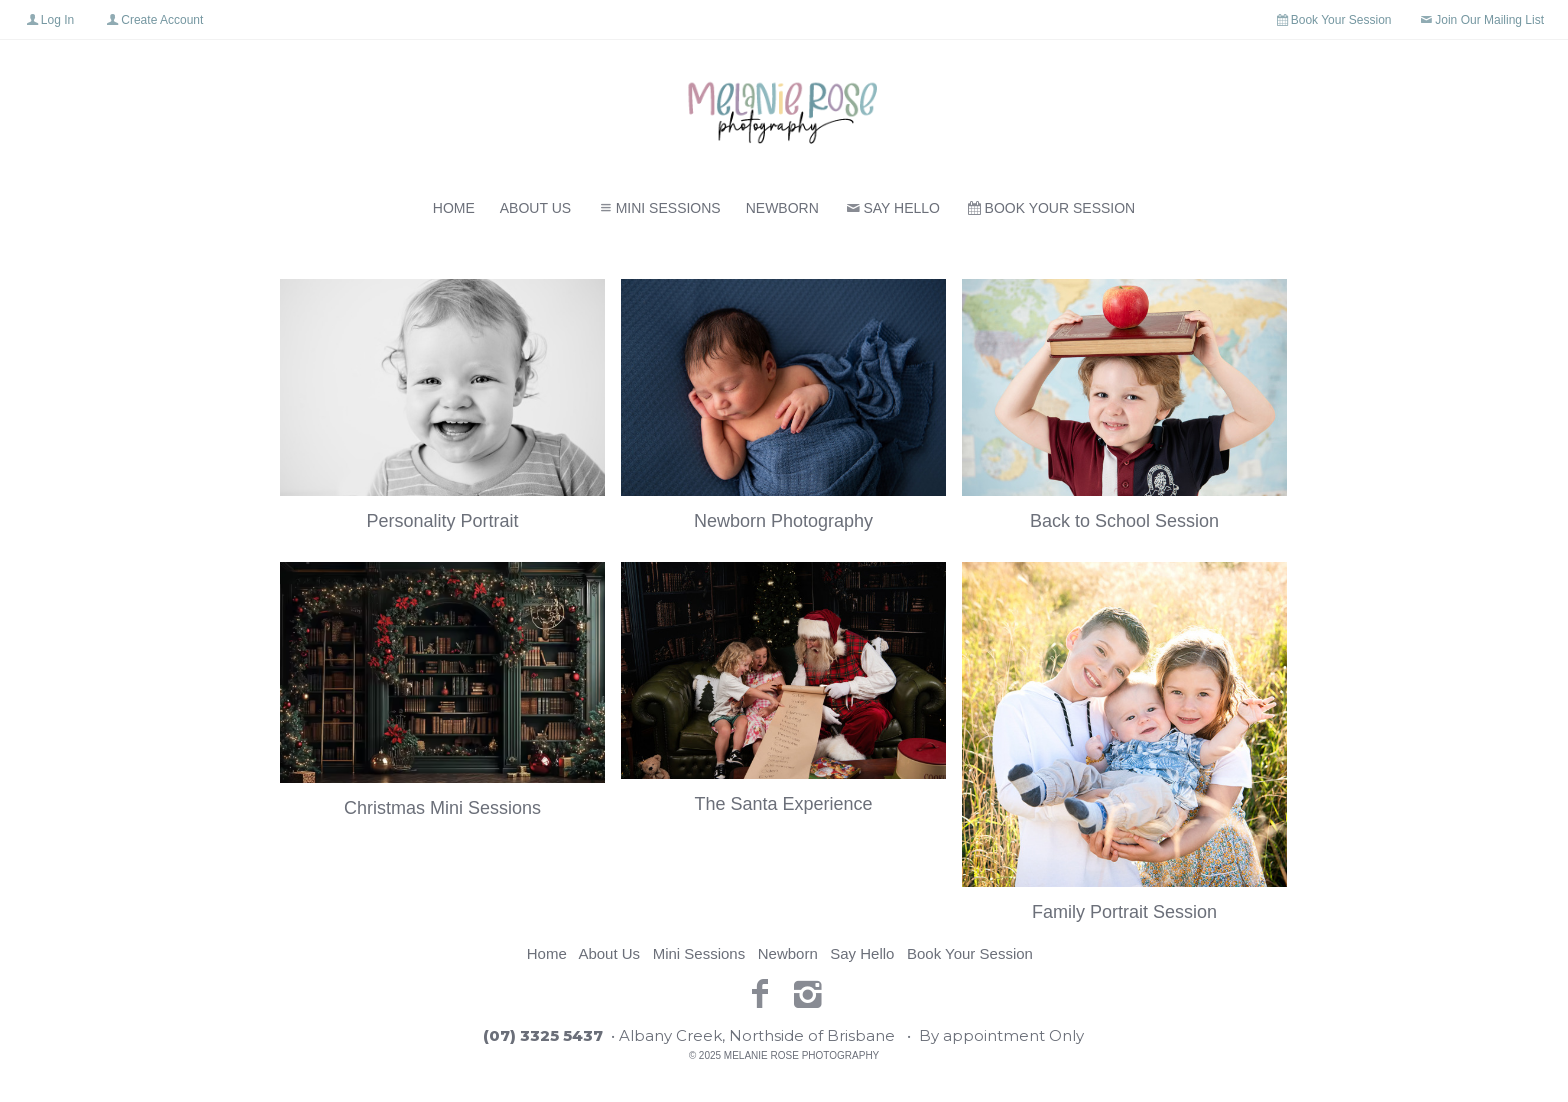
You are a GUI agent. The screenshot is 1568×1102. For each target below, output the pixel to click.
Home (454, 208)
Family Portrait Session (1124, 912)
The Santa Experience (783, 804)
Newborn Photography (783, 521)
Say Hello (892, 208)
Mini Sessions (658, 208)
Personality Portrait (442, 521)
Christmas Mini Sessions (442, 808)
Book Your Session (1050, 208)
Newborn (782, 208)
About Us (535, 208)
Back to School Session (1124, 521)
